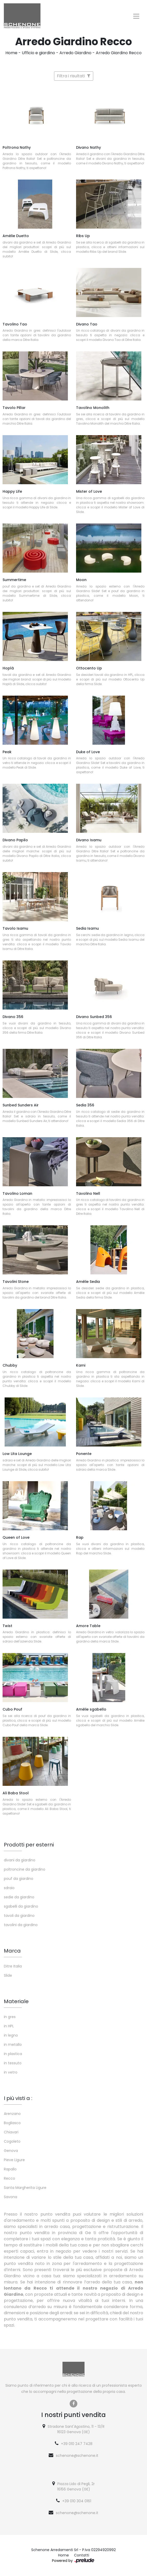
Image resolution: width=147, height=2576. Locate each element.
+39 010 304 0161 (76, 2501)
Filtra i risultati (73, 76)
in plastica (13, 2053)
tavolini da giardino (21, 1924)
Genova (11, 2150)
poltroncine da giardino (24, 1869)
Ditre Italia (13, 1966)
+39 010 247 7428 (76, 2443)
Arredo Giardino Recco (119, 53)
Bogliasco (12, 2122)
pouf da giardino (18, 1878)
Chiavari (11, 2132)
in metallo (13, 2044)
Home (11, 53)
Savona (10, 2196)
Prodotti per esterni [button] (29, 1844)
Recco (9, 2178)
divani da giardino (19, 1860)
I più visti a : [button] (18, 2098)
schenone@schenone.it (77, 2455)
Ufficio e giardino (38, 53)
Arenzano (12, 2113)
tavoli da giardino (19, 1915)
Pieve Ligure (14, 2159)
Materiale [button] (16, 2001)
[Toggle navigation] (136, 16)
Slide (8, 1975)
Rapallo (10, 2169)
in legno (11, 2035)
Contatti (81, 2555)
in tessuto (13, 2063)
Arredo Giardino (75, 53)
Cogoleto (12, 2141)
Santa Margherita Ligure (25, 2187)
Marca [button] (12, 1950)
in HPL (9, 2026)
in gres (10, 2016)
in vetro (10, 2072)
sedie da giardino (19, 1897)
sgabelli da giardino (21, 1906)
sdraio (9, 1887)
